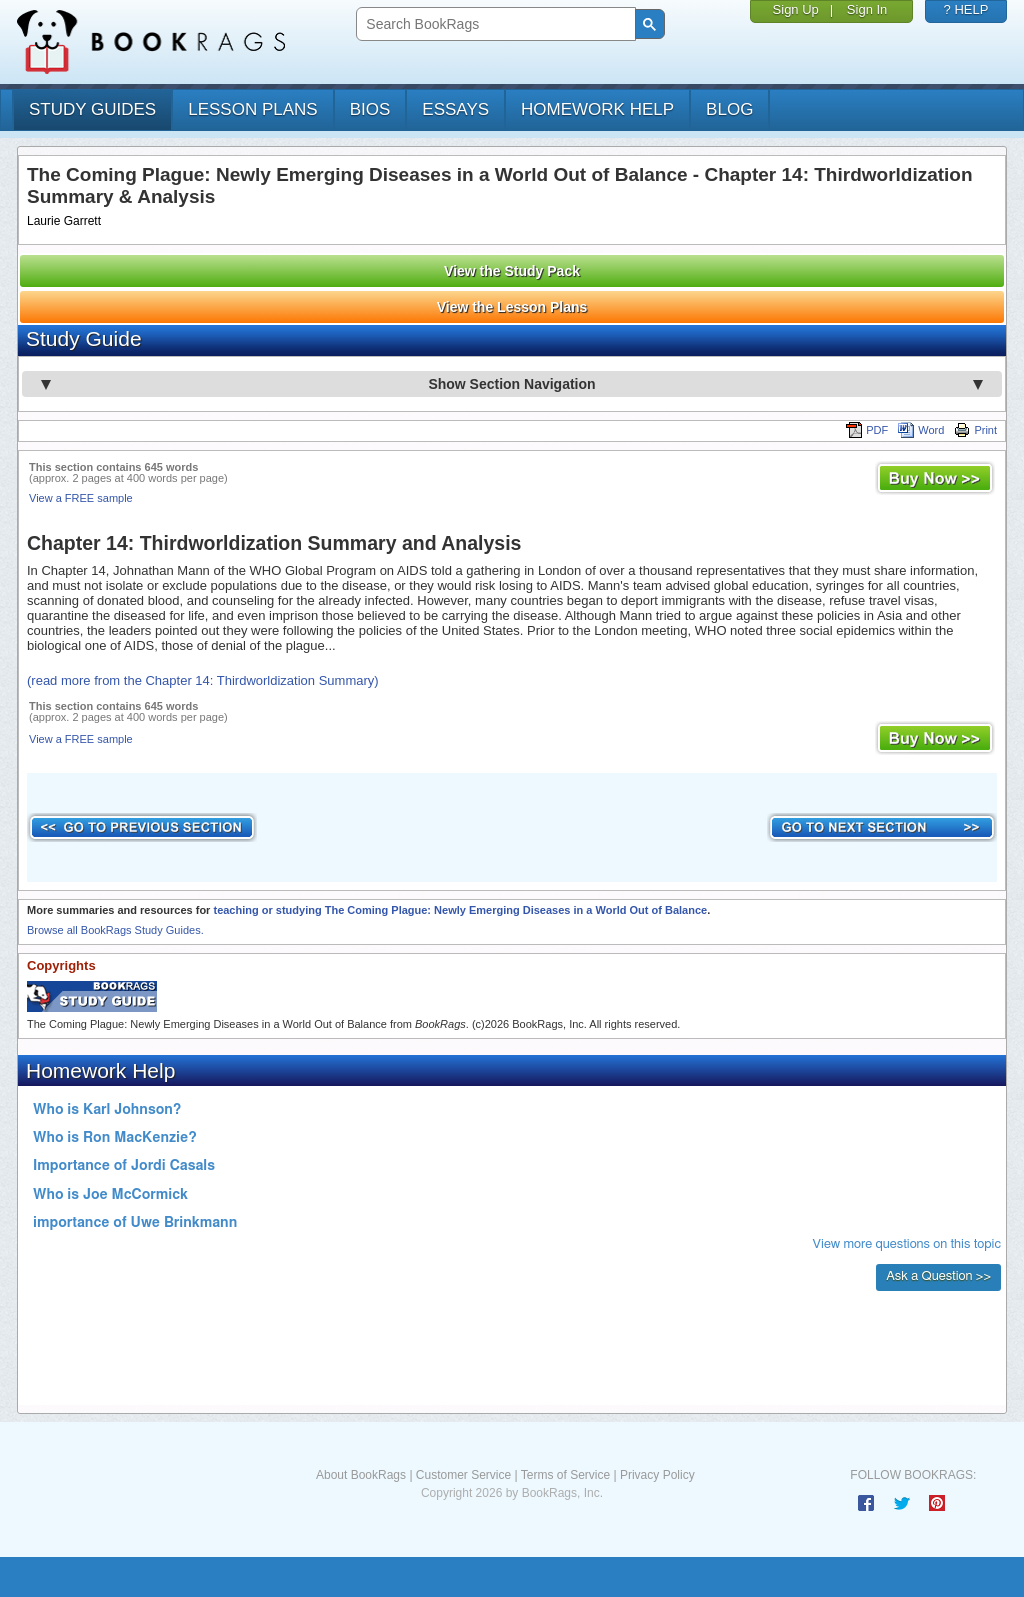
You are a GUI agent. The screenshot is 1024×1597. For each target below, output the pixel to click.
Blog (729, 109)
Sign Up (796, 9)
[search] (493, 24)
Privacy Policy (657, 1475)
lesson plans (252, 109)
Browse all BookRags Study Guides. (115, 930)
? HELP (966, 9)
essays (455, 109)
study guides (92, 109)
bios (370, 109)
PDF (867, 430)
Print (975, 430)
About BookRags (361, 1475)
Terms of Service (565, 1475)
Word (921, 430)
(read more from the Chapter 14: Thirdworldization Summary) (203, 680)
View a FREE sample (81, 498)
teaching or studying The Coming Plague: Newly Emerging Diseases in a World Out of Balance (460, 910)
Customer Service (463, 1475)
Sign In (867, 9)
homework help (597, 109)
